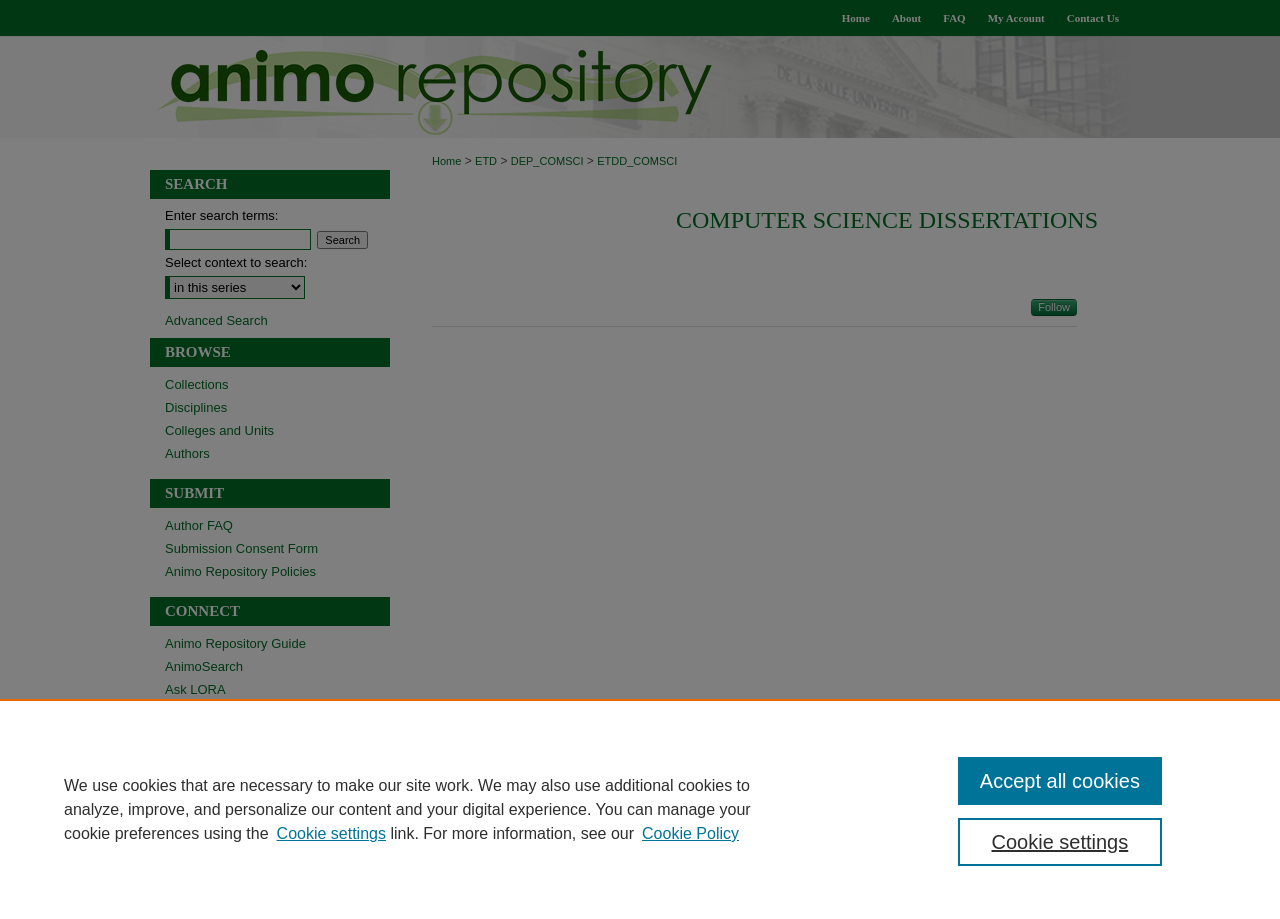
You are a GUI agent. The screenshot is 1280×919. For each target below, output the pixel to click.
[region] (640, 809)
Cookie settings (331, 833)
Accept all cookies (1060, 781)
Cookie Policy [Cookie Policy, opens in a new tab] (690, 833)
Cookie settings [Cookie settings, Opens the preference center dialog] (1060, 842)
